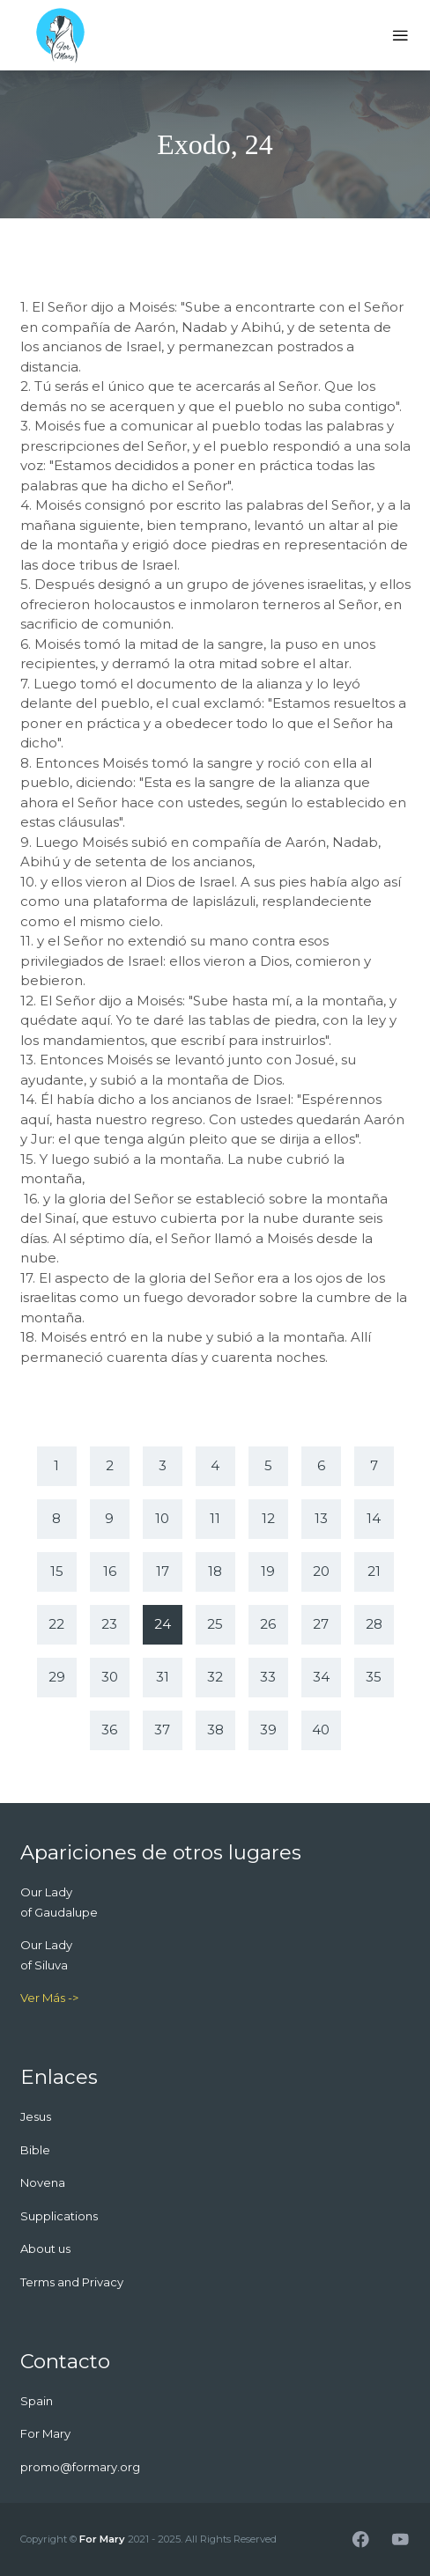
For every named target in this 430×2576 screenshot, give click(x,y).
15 (56, 1571)
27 (321, 1624)
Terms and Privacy (71, 2282)
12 (268, 1518)
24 (162, 1624)
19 (268, 1571)
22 (56, 1624)
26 (268, 1624)
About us (45, 2248)
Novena (42, 2182)
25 (215, 1624)
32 (215, 1676)
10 (162, 1518)
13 (321, 1518)
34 (321, 1676)
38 (215, 1729)
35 (374, 1676)
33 (268, 1676)
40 (321, 1729)
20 (321, 1571)
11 (215, 1518)
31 (162, 1676)
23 (109, 1624)
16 (109, 1571)
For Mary (102, 2539)
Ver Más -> (49, 1998)
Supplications (59, 2216)
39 (268, 1729)
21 (374, 1571)
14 (374, 1518)
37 (162, 1729)
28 (374, 1624)
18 (215, 1571)
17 (162, 1571)
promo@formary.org (80, 2467)
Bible (35, 2150)
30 (109, 1676)
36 (109, 1729)
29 (56, 1676)
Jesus (35, 2116)
